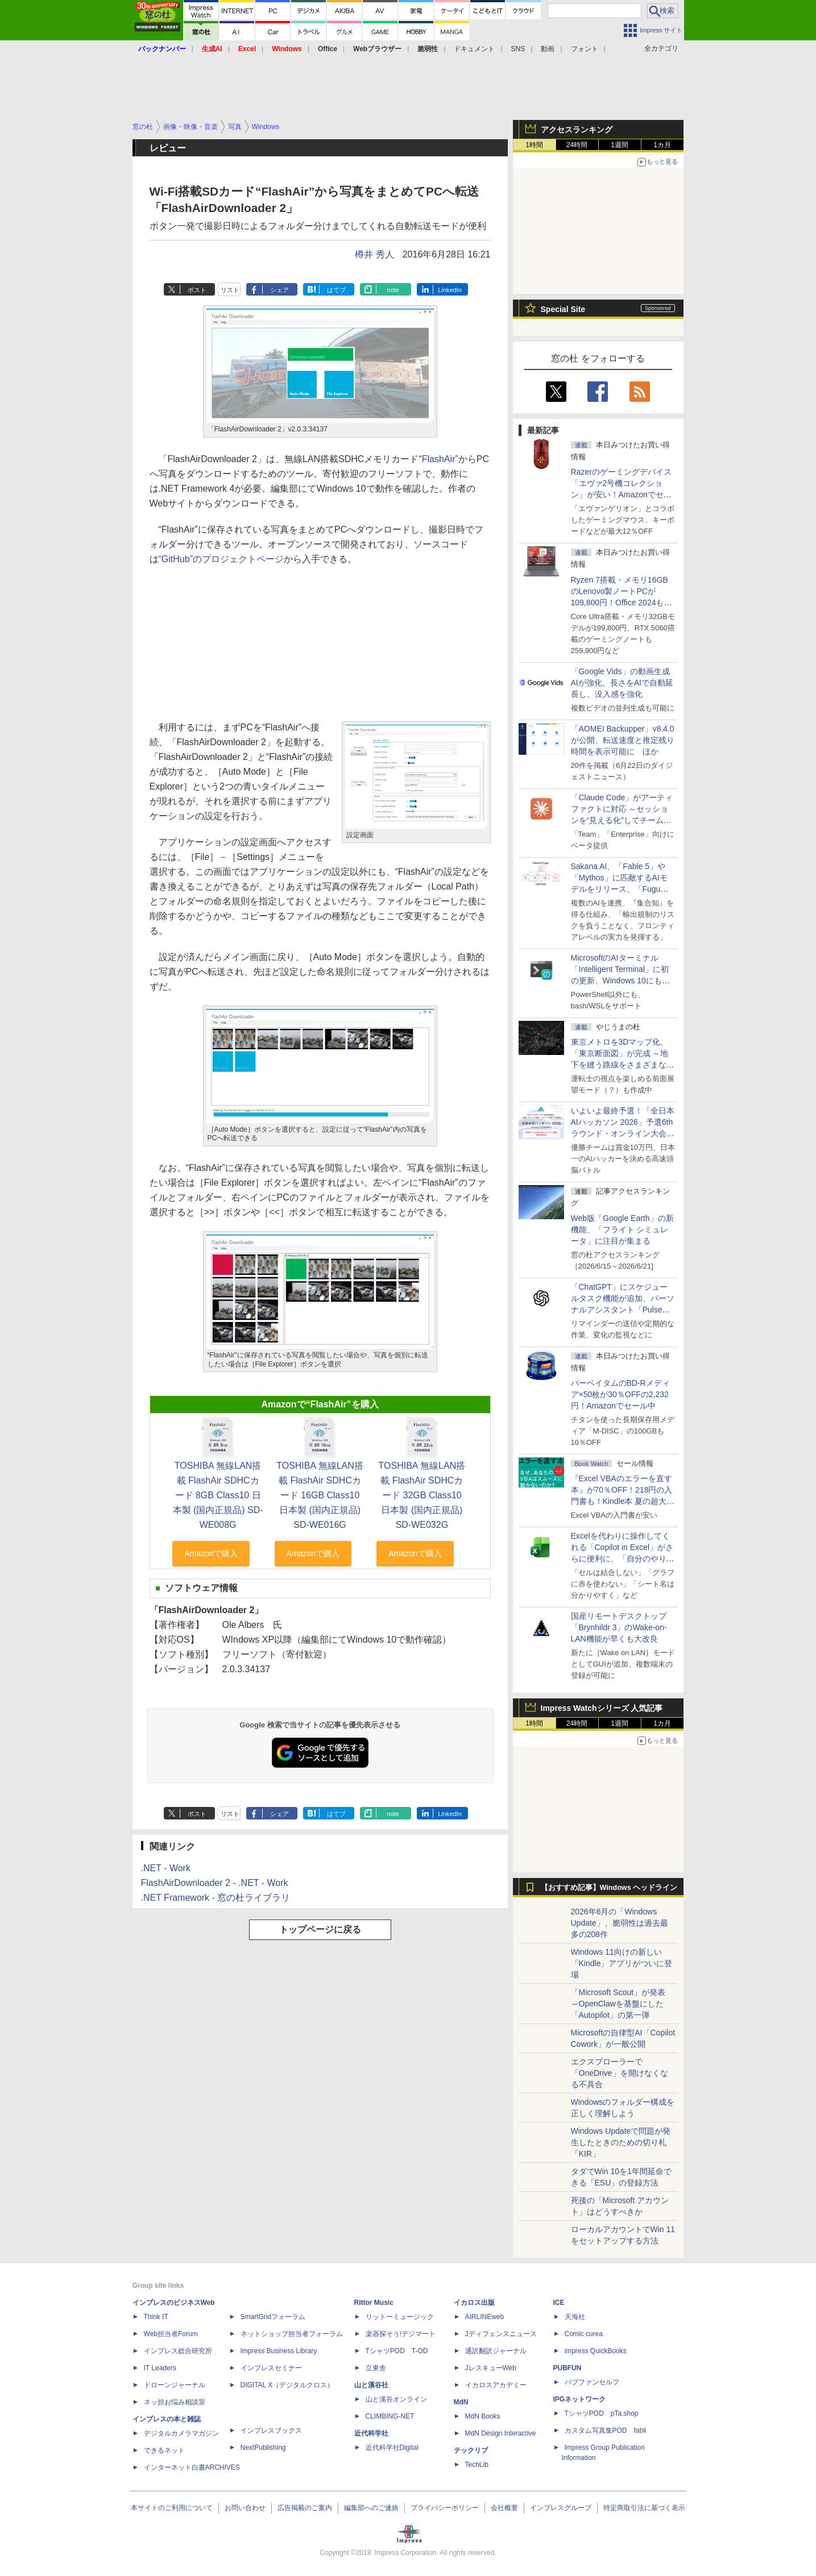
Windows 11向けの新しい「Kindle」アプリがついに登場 (622, 1963)
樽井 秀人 (374, 254)
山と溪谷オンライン (396, 2399)
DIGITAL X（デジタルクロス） (287, 2385)
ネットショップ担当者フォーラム (292, 2334)
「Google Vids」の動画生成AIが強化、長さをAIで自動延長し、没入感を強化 (622, 683)
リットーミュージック (400, 2317)
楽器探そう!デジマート (401, 2334)
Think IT (156, 2317)
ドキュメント (474, 49)
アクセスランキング (576, 129)
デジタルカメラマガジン (181, 2433)
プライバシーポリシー (445, 2508)
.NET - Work (165, 1868)
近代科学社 (371, 2433)
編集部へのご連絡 (371, 2508)
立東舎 (376, 2368)
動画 (547, 49)
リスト (230, 289)
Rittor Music (373, 2303)
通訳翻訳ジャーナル (496, 2351)
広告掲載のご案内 (304, 2508)
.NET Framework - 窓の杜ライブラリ (216, 1897)
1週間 (619, 145)
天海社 (575, 2317)
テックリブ (471, 2450)
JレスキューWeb (490, 2368)
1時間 (534, 145)
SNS (518, 49)
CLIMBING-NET (390, 2416)
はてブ (336, 289)
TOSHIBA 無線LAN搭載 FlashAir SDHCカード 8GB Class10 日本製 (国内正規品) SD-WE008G (218, 1495)
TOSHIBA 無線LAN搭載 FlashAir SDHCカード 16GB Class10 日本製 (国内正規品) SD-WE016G (319, 1495)
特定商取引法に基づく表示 (644, 2508)
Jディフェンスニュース (501, 2334)
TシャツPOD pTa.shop (602, 2413)
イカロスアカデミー (496, 2385)
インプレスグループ (560, 2508)
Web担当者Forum (171, 2334)
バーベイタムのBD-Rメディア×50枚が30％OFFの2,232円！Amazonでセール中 (620, 1394)
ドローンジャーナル (174, 2385)
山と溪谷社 (371, 2385)
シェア (279, 289)
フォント (584, 49)
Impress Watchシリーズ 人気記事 (602, 1708)
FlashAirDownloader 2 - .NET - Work (214, 1883)
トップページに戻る (320, 1929)
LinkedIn (450, 289)
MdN (461, 2402)
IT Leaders (160, 2368)
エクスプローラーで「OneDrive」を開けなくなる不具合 (619, 2073)
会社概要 (504, 2508)
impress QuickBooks (596, 2351)
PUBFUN (567, 2368)
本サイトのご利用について (172, 2508)
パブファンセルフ (592, 2382)
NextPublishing (263, 2448)
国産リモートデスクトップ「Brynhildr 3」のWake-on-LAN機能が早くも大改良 (619, 1627)
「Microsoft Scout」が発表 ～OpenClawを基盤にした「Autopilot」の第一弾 (618, 2004)
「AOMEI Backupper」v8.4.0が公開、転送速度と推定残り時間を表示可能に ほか (622, 740)
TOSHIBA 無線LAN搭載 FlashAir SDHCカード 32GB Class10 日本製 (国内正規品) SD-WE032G (422, 1495)
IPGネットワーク (579, 2399)
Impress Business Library (279, 2351)
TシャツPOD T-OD (397, 2351)
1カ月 (662, 145)
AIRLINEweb (484, 2317)
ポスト (197, 289)
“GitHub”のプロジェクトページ (221, 559)
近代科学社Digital (392, 2448)
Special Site (563, 309)
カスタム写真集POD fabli (606, 2430)
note (393, 289)
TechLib (476, 2465)
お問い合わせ (245, 2508)
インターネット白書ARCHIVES (192, 2467)
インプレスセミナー (271, 2368)
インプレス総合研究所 (178, 2351)
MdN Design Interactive (500, 2433)
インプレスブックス (271, 2430)
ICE (559, 2303)
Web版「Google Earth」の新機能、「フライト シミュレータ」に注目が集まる (622, 1229)
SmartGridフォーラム (273, 2317)
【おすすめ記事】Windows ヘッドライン (609, 1888)
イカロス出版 (474, 2303)
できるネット (164, 2450)
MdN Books (482, 2416)
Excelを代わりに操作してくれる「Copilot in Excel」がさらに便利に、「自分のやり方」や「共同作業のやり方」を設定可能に (622, 1558)
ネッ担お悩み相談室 (174, 2402)
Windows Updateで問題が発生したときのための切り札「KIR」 (621, 2142)
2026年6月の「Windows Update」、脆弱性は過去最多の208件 (619, 1923)
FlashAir (438, 459)
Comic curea (584, 2334)
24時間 (576, 145)
